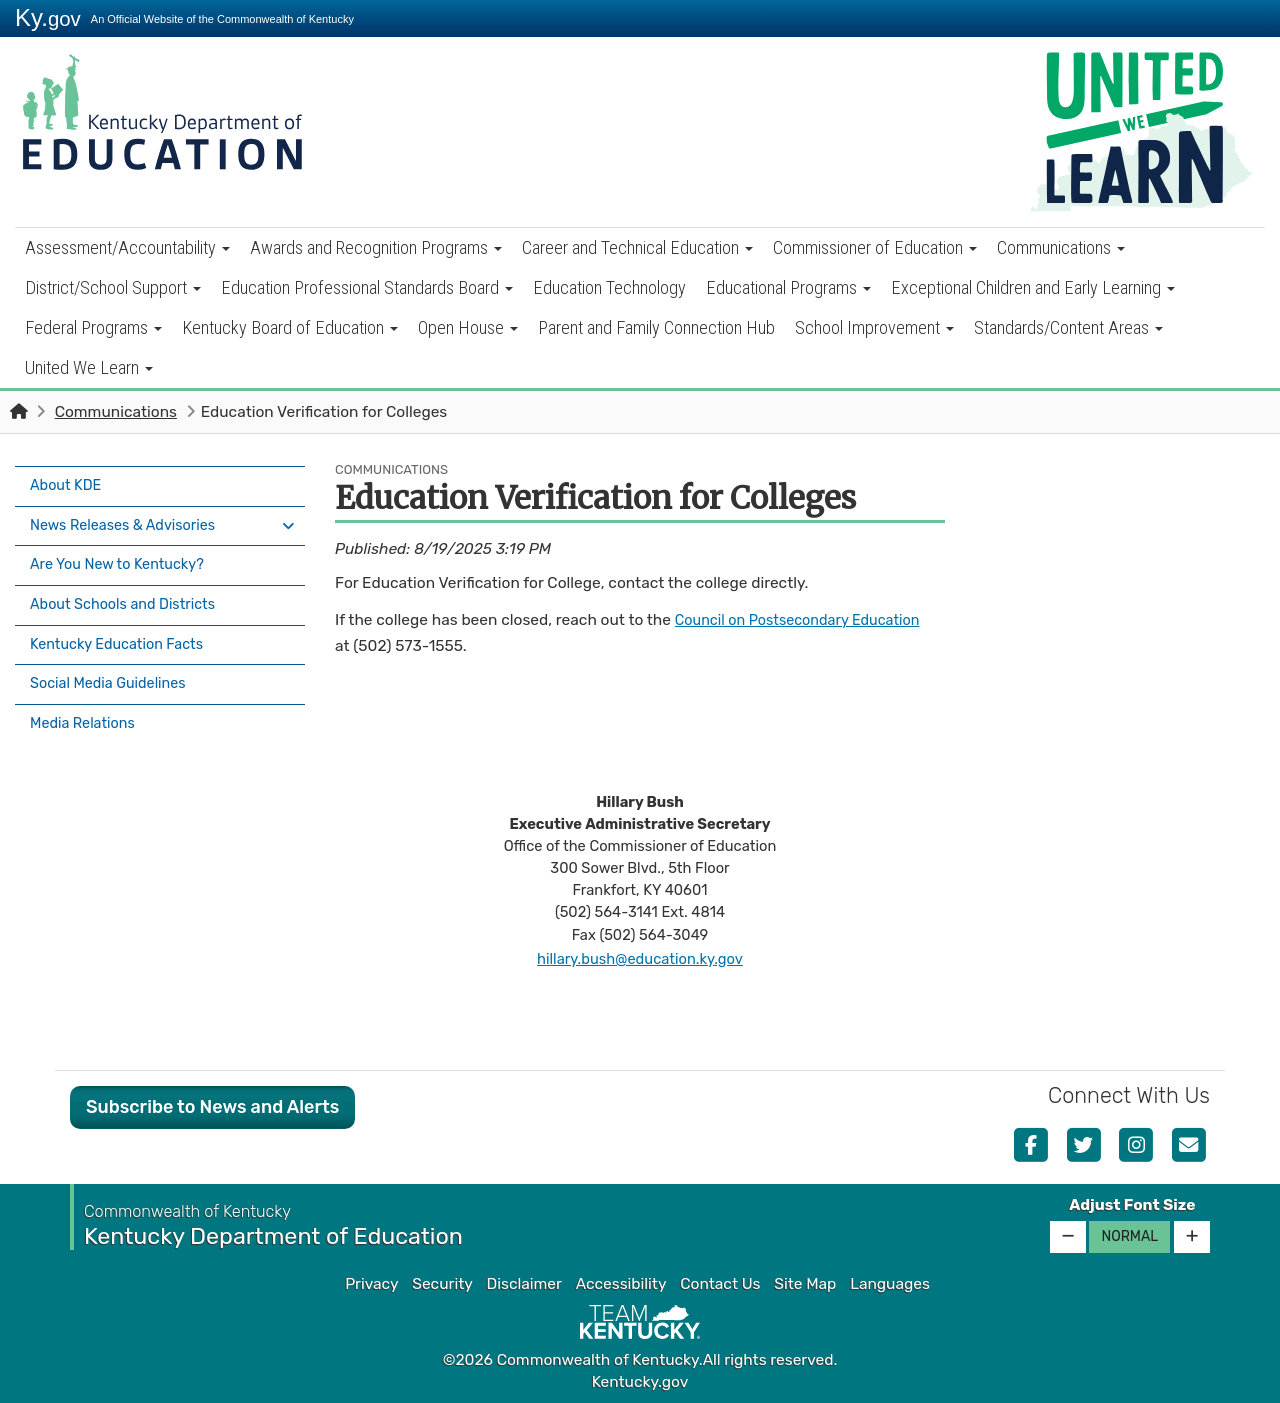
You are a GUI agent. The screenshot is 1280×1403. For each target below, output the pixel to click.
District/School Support (113, 287)
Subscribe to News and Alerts (212, 1107)
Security (442, 1284)
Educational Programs (788, 287)
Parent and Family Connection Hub (656, 327)
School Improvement (874, 327)
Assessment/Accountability (127, 247)
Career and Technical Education (637, 247)
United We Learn (89, 367)
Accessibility (621, 1284)
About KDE (68, 484)
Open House (468, 327)
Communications (1061, 247)
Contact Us (720, 1284)
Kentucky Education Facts (123, 625)
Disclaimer (524, 1284)
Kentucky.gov (640, 1382)
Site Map (805, 1284)
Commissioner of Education (875, 247)
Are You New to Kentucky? (124, 554)
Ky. (48, 17)
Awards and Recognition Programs (376, 247)
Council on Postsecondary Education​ (807, 620)
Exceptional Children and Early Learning (1033, 287)
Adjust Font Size (1132, 1205)
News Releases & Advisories (130, 519)
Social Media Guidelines (114, 660)
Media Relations (86, 695)
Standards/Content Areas (1068, 327)
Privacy (371, 1284)
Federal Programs (93, 327)
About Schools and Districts (130, 590)
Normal (1129, 1236)
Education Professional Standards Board (367, 287)
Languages (890, 1284)
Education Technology (609, 287)
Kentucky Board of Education (290, 327)
